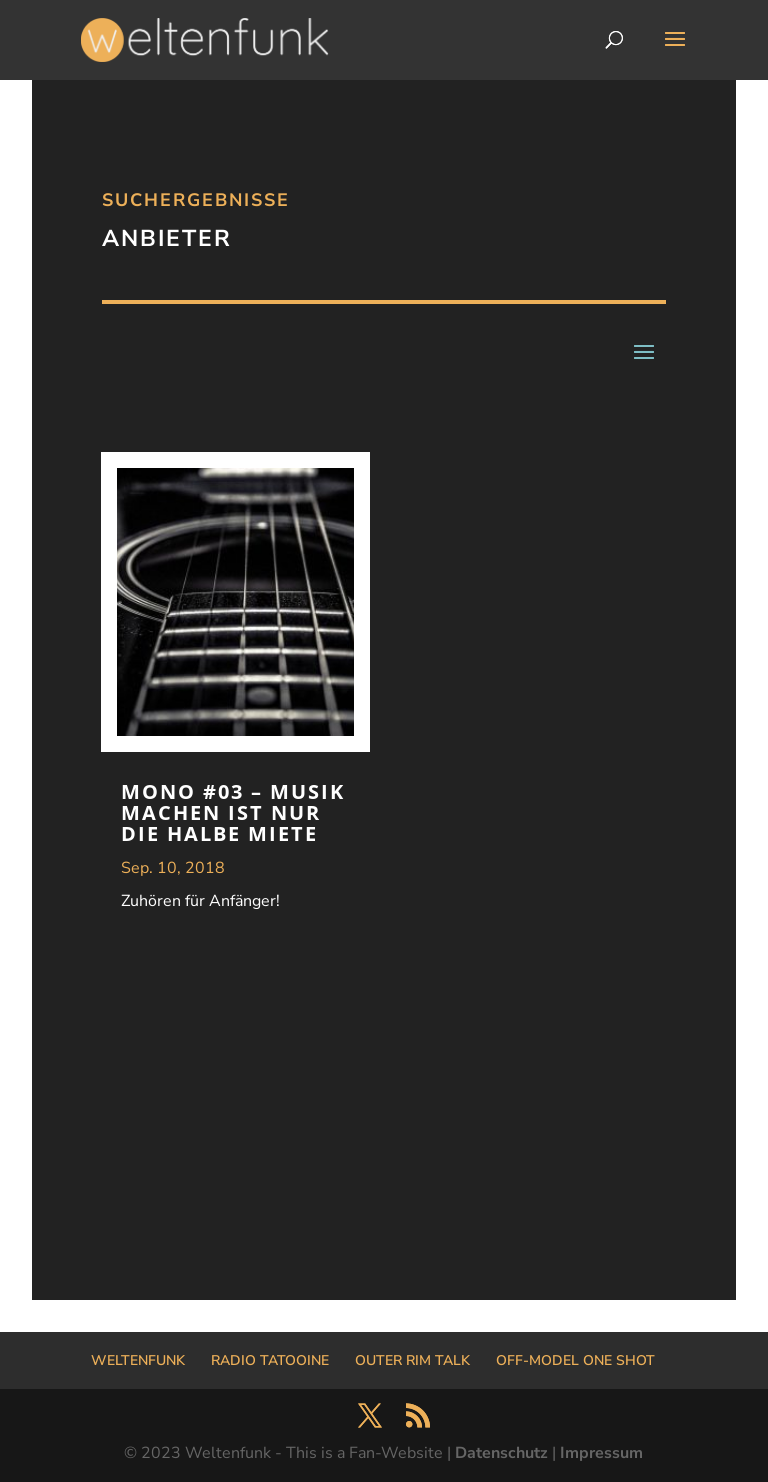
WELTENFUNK (138, 1360)
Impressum (601, 1453)
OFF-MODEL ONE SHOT (575, 1360)
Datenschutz (501, 1453)
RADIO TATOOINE (270, 1360)
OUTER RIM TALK (412, 1360)
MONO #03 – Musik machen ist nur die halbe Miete (233, 812)
